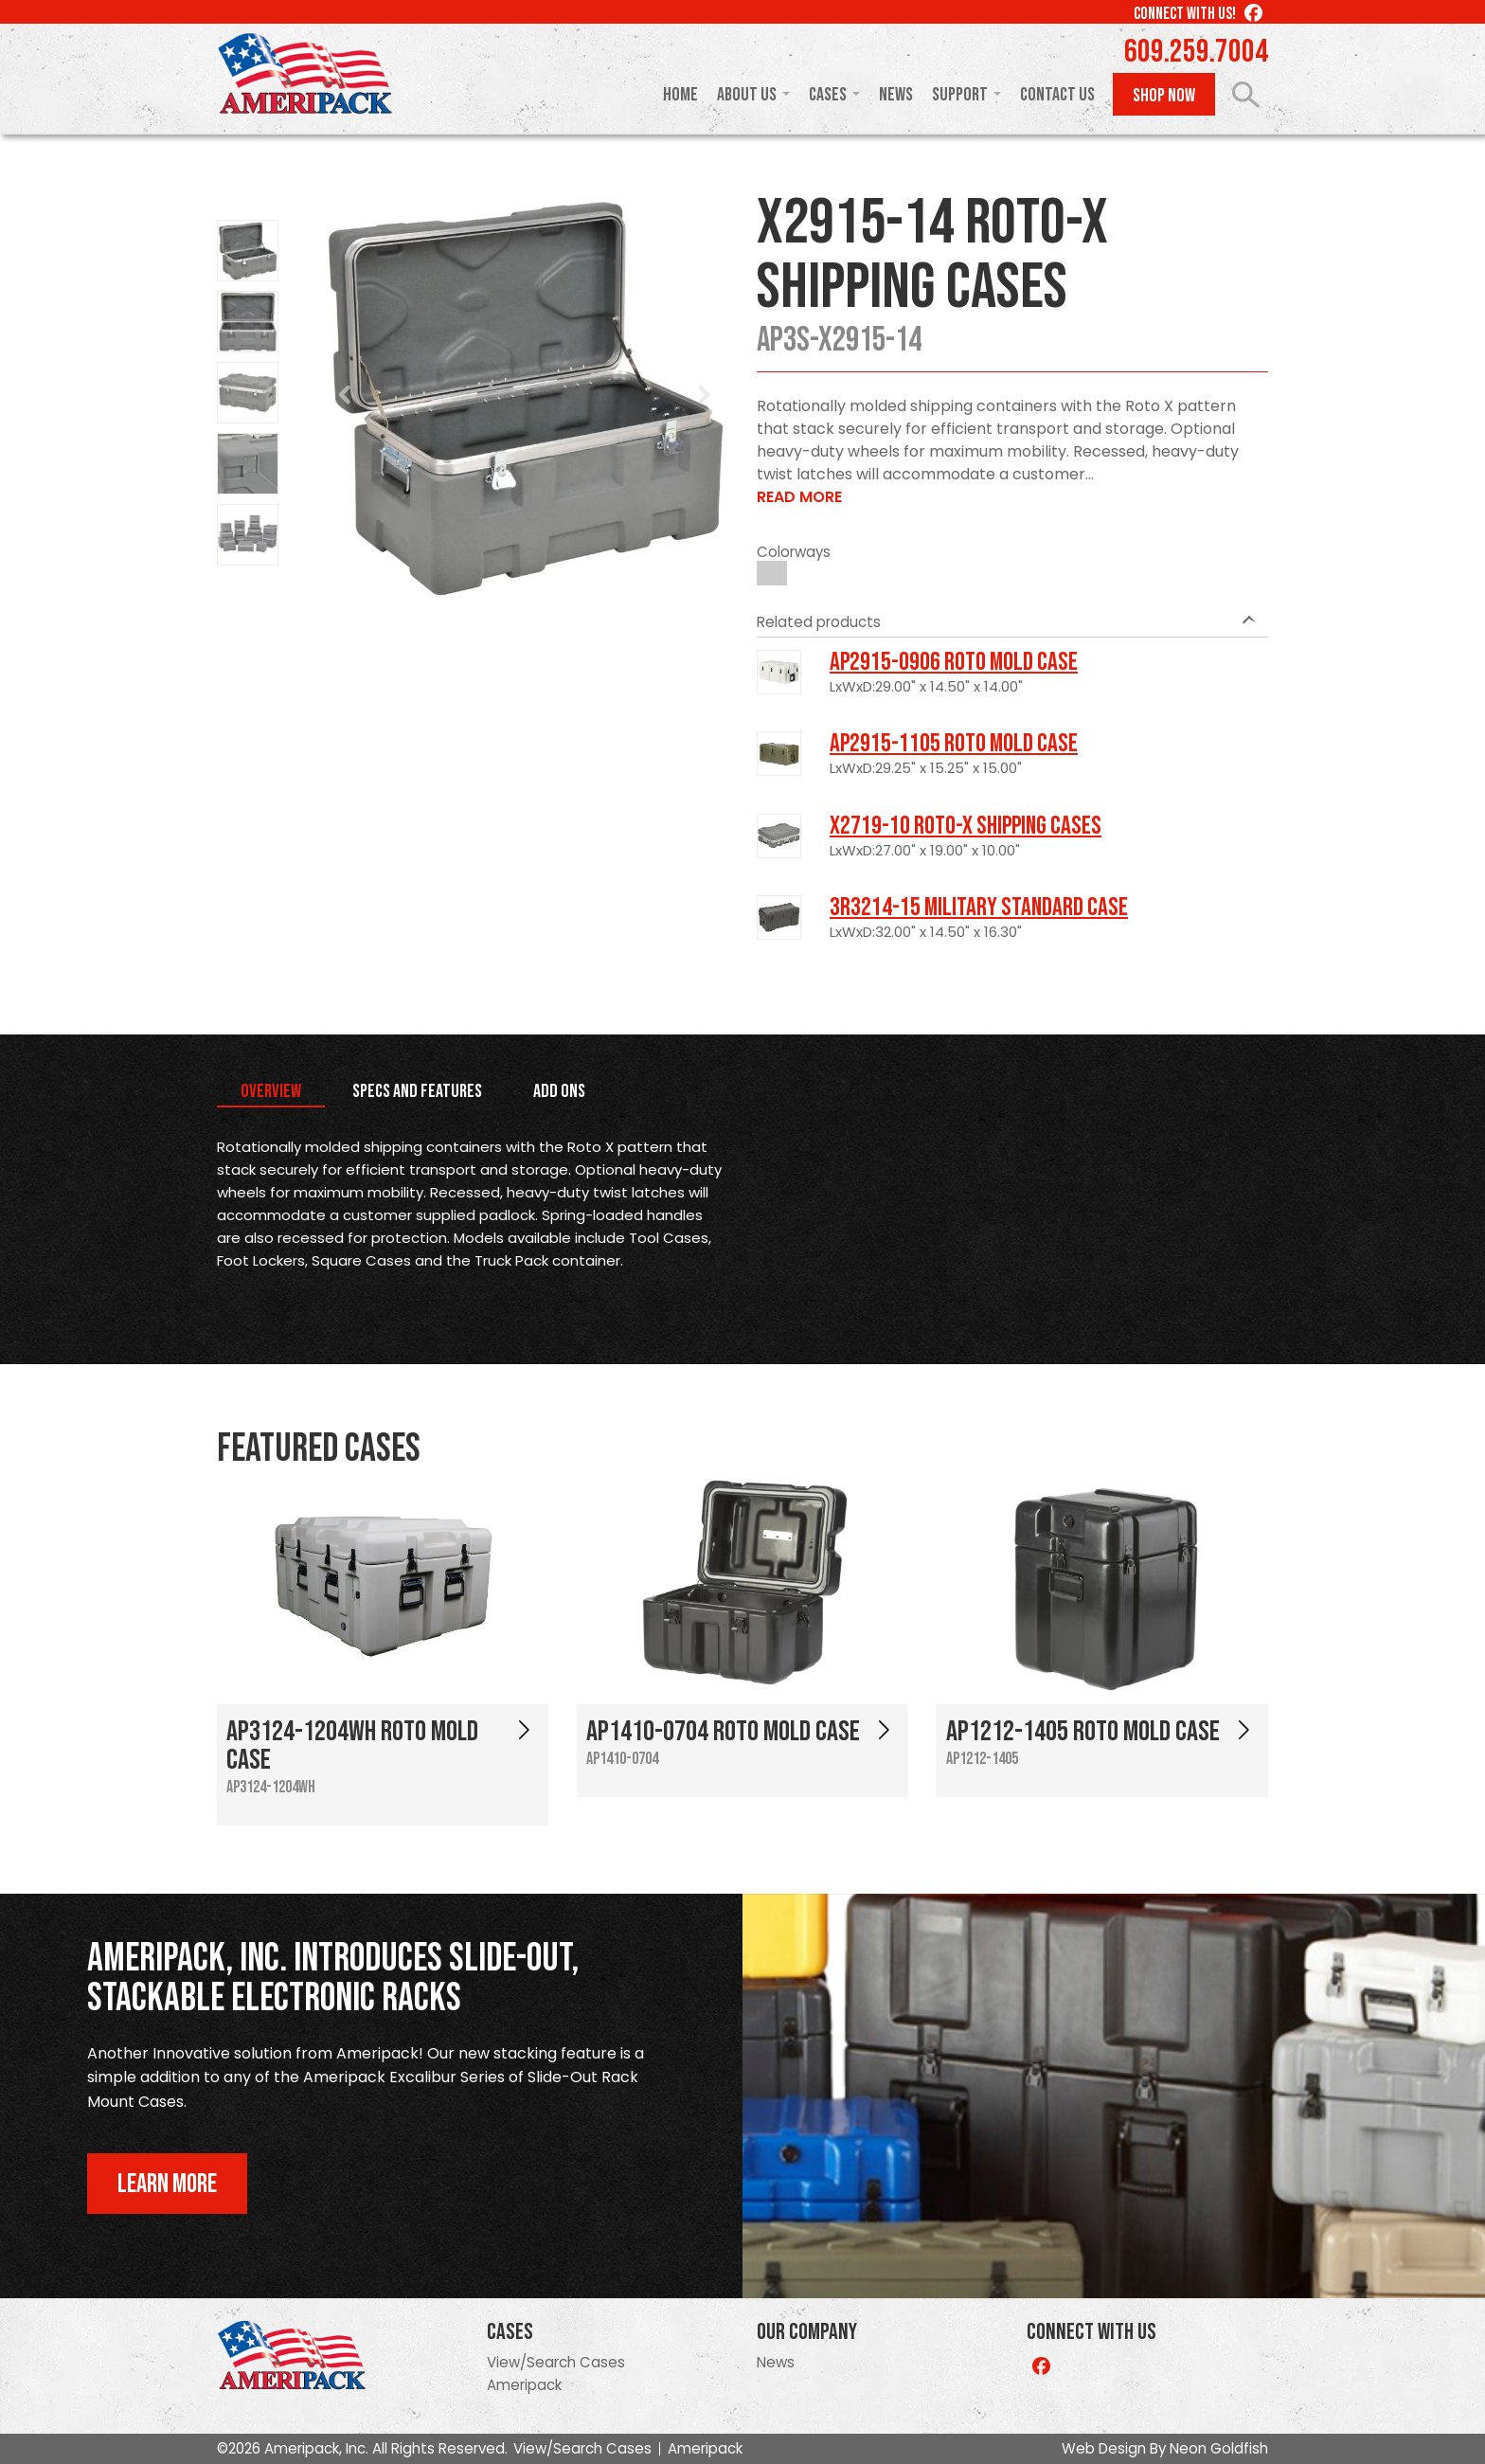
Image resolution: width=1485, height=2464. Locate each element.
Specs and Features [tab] (417, 1091)
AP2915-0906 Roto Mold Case (954, 662)
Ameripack (524, 2385)
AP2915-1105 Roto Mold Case (954, 743)
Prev (346, 395)
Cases (828, 94)
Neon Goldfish (1219, 2448)
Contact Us (1057, 94)
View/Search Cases (556, 2362)
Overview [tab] (271, 1091)
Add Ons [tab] (559, 1091)
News (896, 94)
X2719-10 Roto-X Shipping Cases (965, 826)
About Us (747, 94)
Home (680, 94)
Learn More (167, 2184)
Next (704, 395)
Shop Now (1164, 95)
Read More (799, 497)
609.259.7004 (1196, 52)
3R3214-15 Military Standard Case (979, 907)
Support (960, 94)
